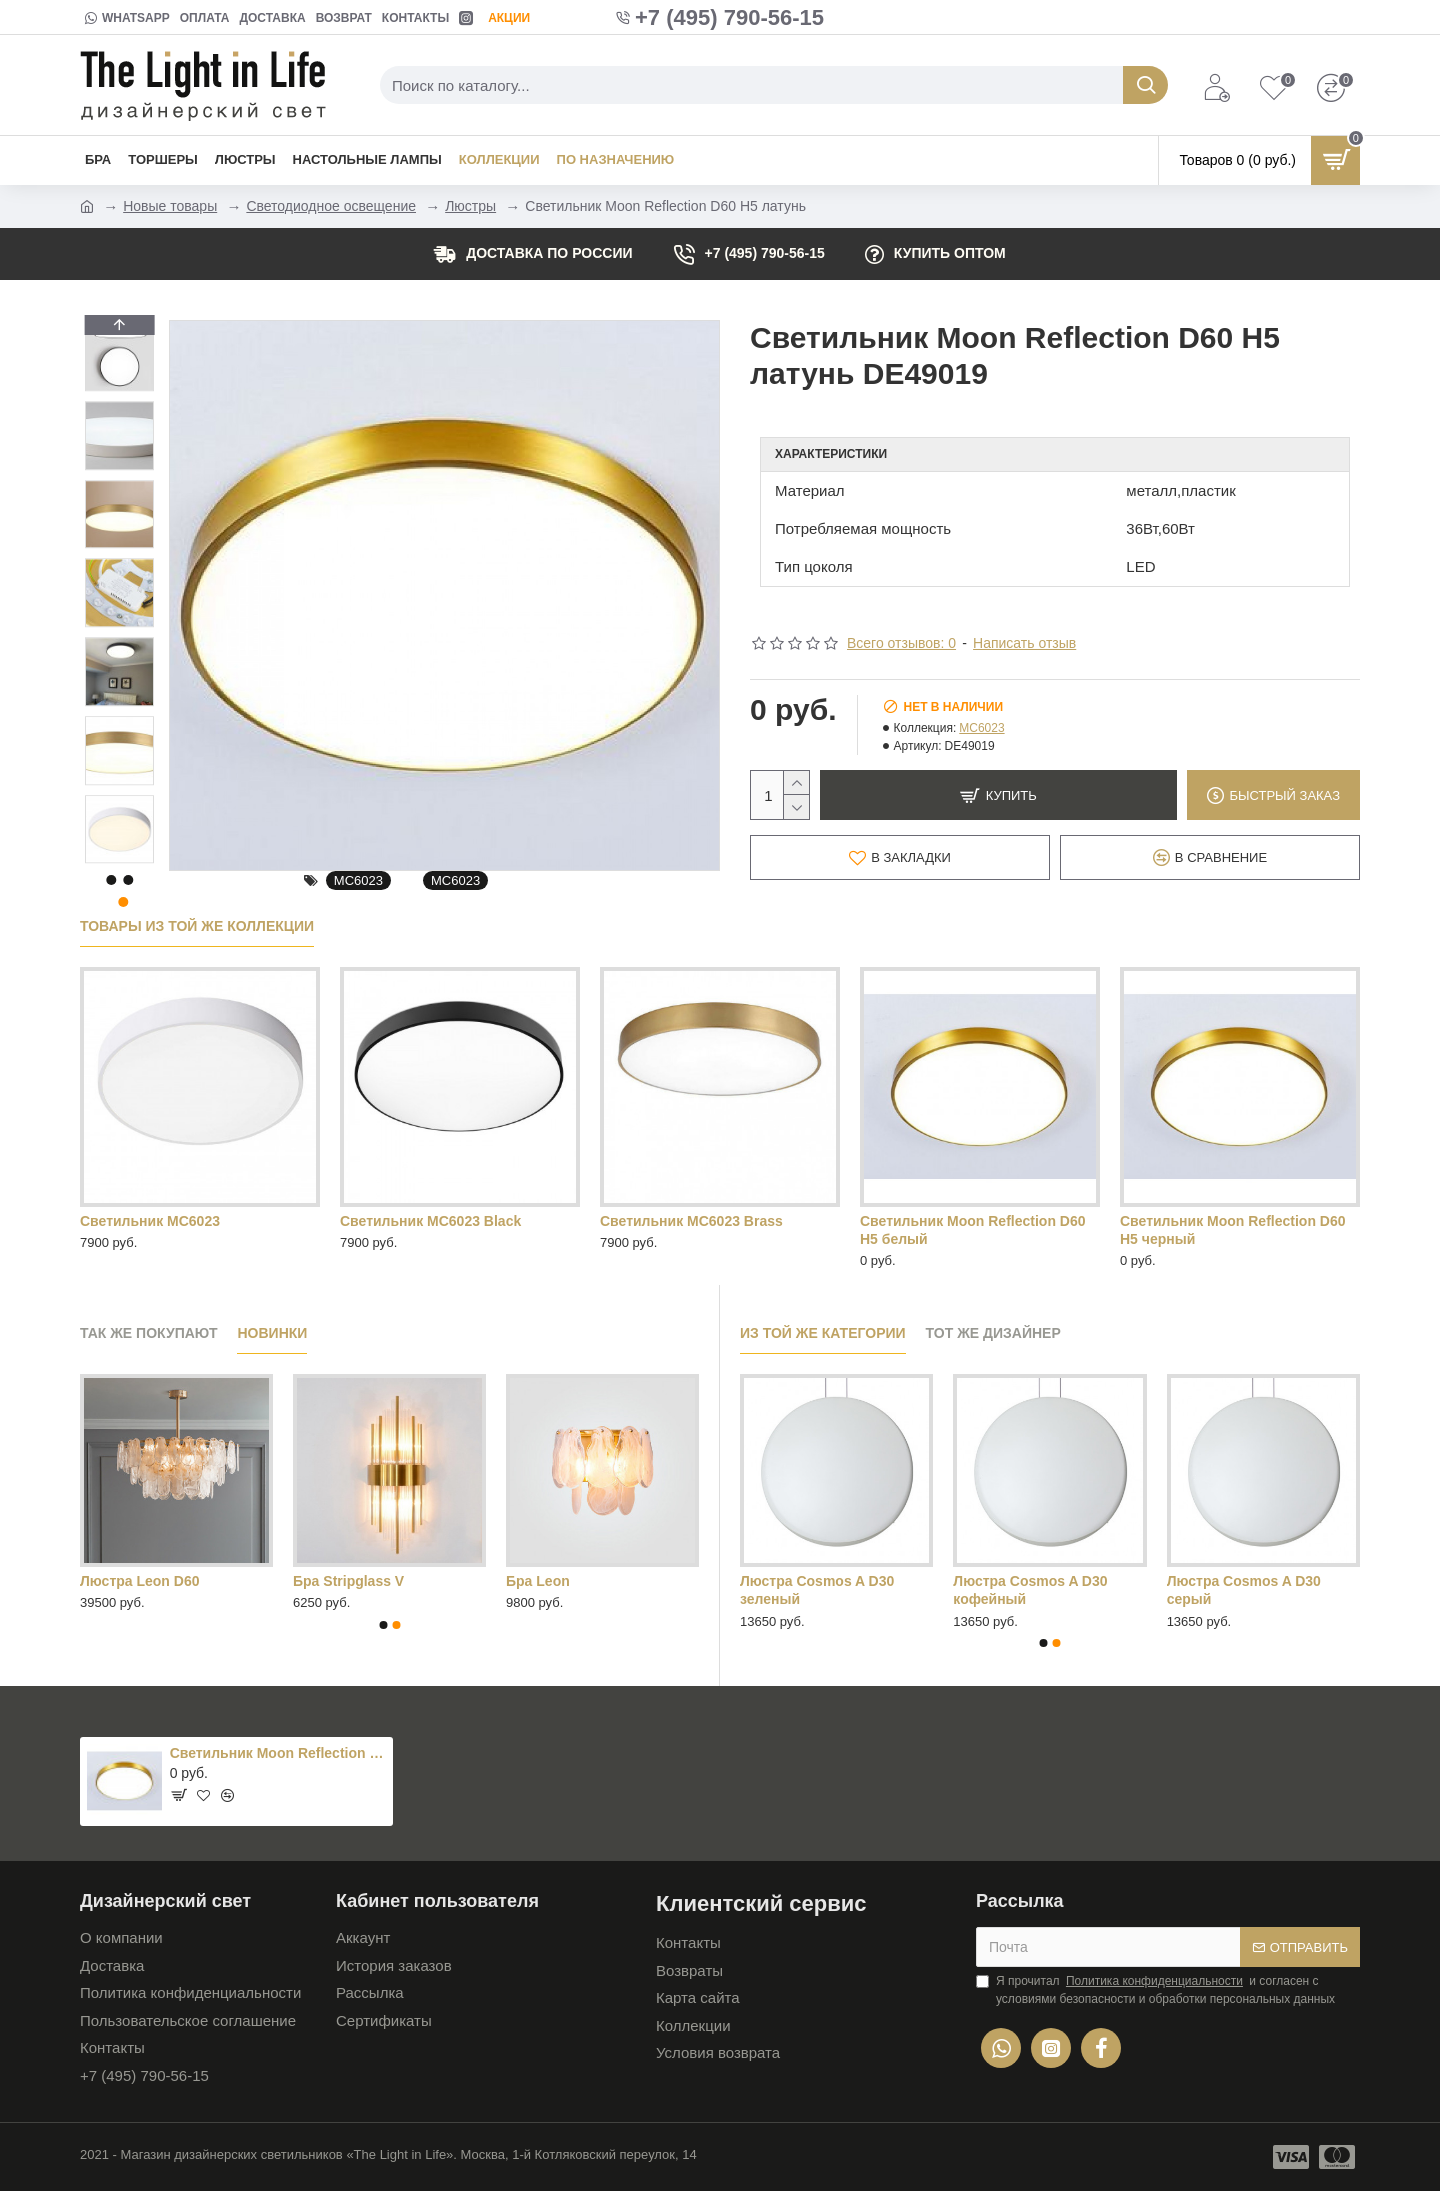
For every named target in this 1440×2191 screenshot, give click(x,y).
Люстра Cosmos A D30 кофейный (1030, 1590)
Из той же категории (823, 1333)
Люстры (470, 206)
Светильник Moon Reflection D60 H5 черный (1233, 1230)
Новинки (272, 1333)
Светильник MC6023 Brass (691, 1221)
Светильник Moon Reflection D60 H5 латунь (278, 1753)
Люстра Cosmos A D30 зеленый (817, 1590)
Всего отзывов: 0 (901, 643)
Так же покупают (148, 1333)
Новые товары (170, 206)
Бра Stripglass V (348, 1581)
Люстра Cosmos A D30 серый (1244, 1590)
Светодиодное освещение (331, 206)
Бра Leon (538, 1581)
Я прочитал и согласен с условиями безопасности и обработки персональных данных (1155, 1989)
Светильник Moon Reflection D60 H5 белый (973, 1230)
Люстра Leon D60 (139, 1581)
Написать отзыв (1024, 643)
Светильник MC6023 (150, 1221)
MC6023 (358, 880)
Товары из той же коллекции (197, 926)
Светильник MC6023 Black (430, 1221)
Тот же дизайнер (993, 1333)
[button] (119, 859)
